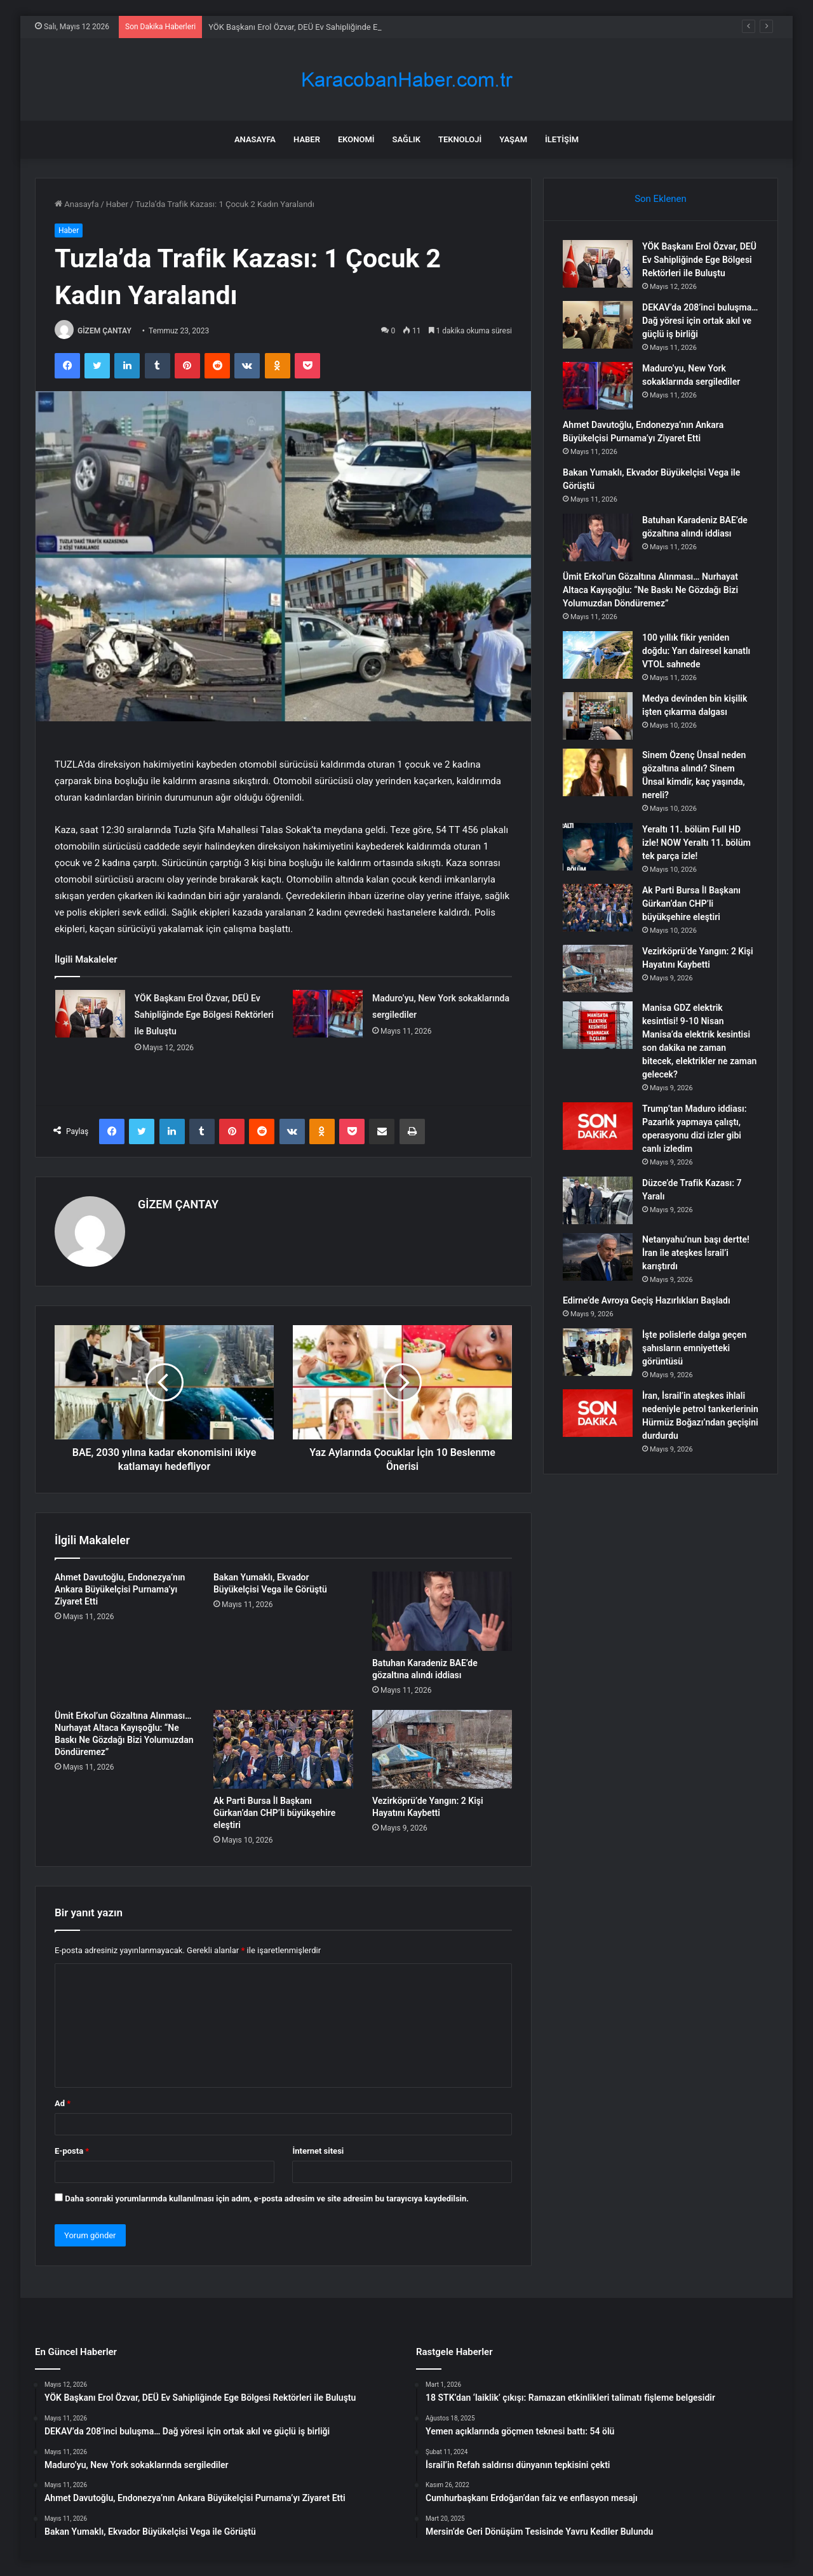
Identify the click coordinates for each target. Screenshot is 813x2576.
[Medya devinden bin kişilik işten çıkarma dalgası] (598, 716)
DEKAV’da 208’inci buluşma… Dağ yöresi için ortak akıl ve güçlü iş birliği (700, 320)
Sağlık (406, 139)
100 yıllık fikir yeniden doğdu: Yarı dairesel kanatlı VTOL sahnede (696, 650)
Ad (63, 2103)
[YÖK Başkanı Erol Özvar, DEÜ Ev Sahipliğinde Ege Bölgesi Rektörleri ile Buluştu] (90, 1014)
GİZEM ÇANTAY (104, 330)
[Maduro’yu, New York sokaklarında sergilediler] (328, 1014)
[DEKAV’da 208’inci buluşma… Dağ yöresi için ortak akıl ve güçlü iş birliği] (598, 325)
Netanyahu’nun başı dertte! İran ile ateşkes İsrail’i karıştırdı (695, 1252)
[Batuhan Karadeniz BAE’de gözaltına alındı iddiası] (442, 1611)
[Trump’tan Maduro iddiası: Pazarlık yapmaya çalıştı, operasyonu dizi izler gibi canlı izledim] (598, 1126)
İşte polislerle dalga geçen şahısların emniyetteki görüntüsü (694, 1348)
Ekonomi (356, 139)
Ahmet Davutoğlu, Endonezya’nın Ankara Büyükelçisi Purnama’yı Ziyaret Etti (120, 1589)
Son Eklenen (661, 198)
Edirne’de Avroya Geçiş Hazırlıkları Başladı (646, 1300)
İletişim (562, 139)
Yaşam (513, 139)
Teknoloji (459, 139)
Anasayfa (255, 139)
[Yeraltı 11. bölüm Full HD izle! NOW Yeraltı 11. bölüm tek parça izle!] (598, 847)
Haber (306, 139)
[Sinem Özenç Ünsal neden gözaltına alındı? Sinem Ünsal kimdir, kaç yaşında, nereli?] (598, 772)
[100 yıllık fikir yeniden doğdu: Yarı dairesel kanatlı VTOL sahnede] (598, 655)
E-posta (72, 2151)
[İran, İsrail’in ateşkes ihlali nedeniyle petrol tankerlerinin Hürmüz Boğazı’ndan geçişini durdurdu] (598, 1413)
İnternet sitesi (318, 2151)
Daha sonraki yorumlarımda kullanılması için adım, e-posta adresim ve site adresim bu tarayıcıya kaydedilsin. (267, 2198)
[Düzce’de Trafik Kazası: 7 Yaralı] (598, 1200)
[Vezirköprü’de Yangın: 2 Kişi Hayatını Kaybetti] (442, 1749)
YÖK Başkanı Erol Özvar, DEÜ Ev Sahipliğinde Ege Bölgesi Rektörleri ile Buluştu (204, 1014)
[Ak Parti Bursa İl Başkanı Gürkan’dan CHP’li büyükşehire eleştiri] (283, 1749)
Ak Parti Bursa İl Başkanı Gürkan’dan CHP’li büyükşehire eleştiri (274, 1813)
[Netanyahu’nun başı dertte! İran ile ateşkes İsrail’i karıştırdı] (598, 1257)
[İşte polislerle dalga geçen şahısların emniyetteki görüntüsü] (598, 1352)
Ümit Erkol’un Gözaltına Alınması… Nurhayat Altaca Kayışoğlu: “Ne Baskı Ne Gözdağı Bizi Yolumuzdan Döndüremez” (650, 589)
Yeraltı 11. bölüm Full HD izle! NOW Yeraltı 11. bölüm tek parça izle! (696, 842)
